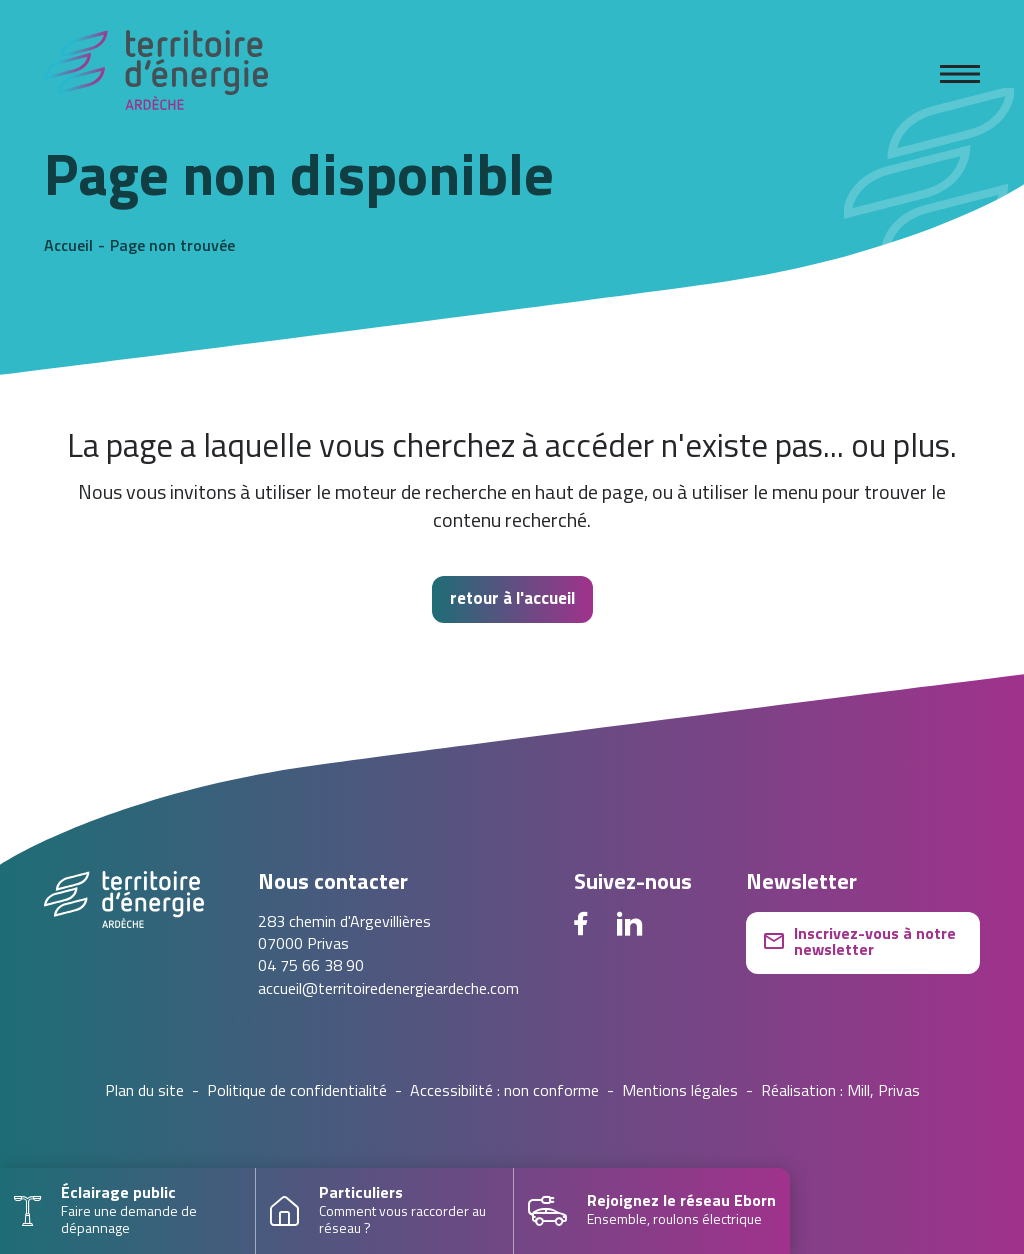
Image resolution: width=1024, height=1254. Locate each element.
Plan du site (144, 1092)
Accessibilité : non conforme (504, 1092)
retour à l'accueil (512, 599)
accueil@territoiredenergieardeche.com (388, 990)
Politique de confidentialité (297, 1092)
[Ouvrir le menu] (960, 74)
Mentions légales (680, 1092)
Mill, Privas (883, 1092)
